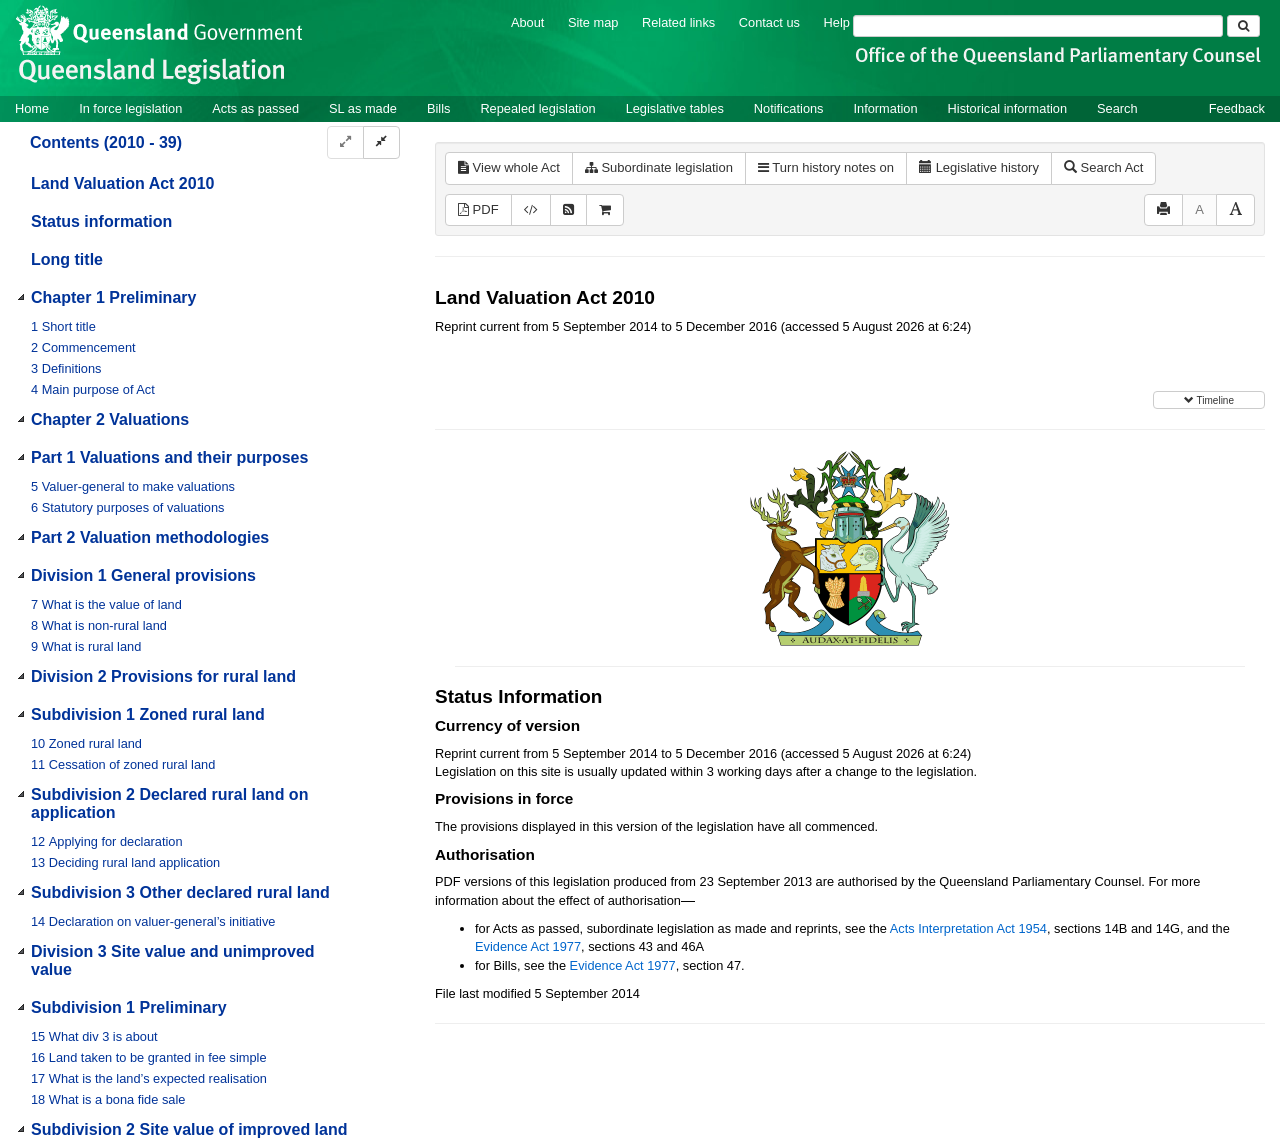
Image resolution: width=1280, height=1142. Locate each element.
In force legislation (130, 108)
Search (1117, 108)
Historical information (1007, 108)
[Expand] (345, 142)
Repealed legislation (537, 108)
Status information (101, 221)
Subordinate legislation (659, 167)
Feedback (1237, 108)
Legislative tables (675, 108)
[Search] (1038, 26)
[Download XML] (531, 210)
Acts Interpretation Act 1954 (968, 928)
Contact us (769, 22)
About (527, 22)
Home (32, 108)
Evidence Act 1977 (528, 946)
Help (837, 22)
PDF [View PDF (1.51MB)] (478, 209)
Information (886, 108)
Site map (593, 22)
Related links (678, 22)
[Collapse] (381, 142)
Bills (438, 108)
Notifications (789, 108)
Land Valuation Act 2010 (122, 183)
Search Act (1103, 167)
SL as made (363, 108)
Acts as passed (255, 108)
